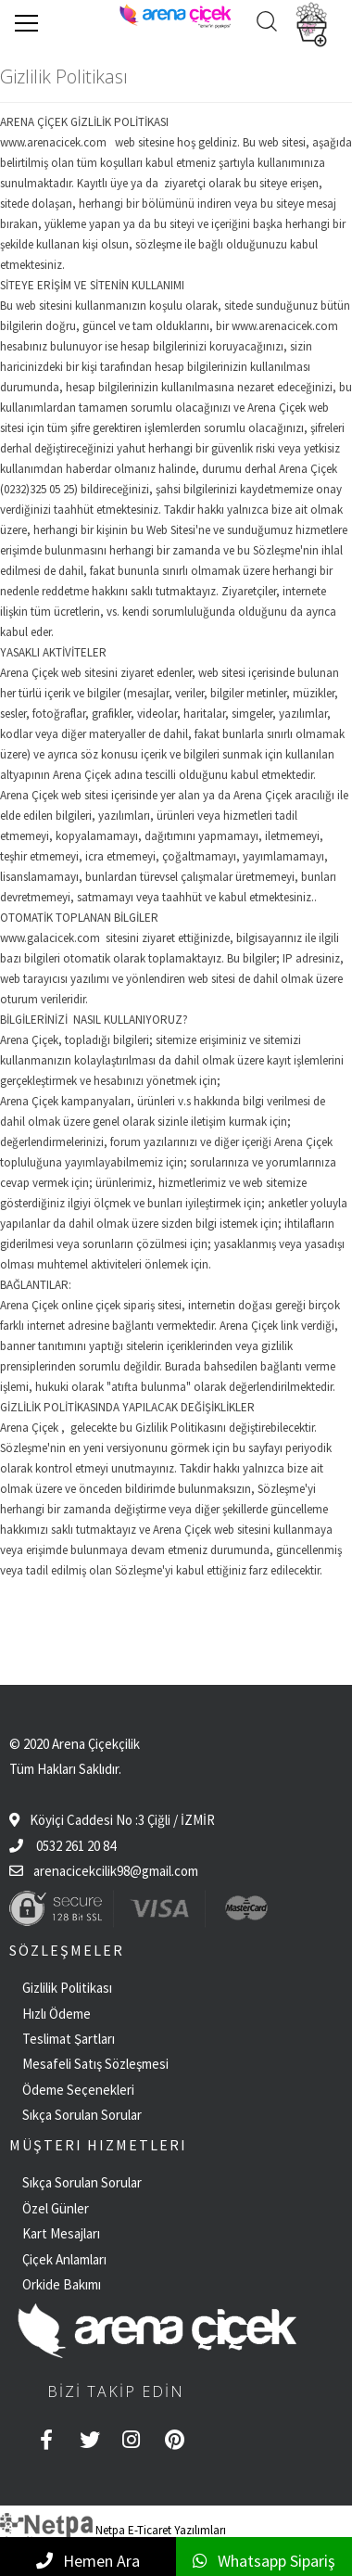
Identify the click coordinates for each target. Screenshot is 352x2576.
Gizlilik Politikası (67, 1987)
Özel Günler (55, 2208)
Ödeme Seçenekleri (78, 2089)
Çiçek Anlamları (64, 2259)
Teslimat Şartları (68, 2038)
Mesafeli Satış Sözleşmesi (95, 2063)
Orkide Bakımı (61, 2284)
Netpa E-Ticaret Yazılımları (113, 2530)
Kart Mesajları (61, 2233)
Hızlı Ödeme (56, 2013)
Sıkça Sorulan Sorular (82, 2114)
